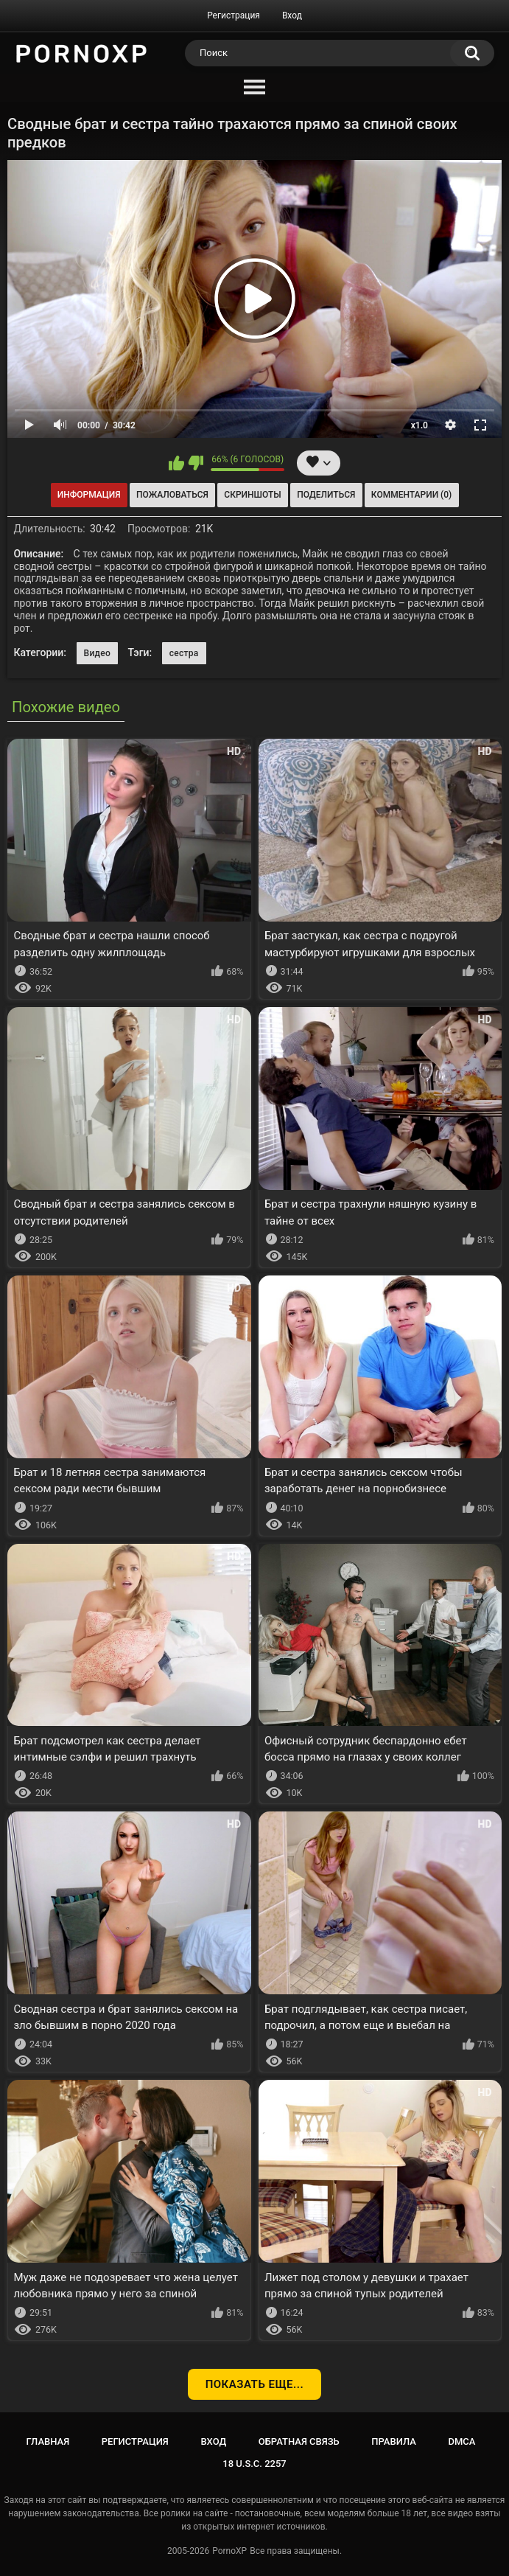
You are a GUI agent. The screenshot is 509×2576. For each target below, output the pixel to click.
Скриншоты (252, 495)
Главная (48, 2441)
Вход (292, 15)
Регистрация (233, 15)
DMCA (462, 2441)
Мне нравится (176, 463)
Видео (97, 653)
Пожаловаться (172, 495)
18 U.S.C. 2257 (254, 2463)
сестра (184, 653)
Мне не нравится (195, 463)
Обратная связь (299, 2441)
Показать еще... (255, 2384)
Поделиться (326, 495)
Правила (393, 2441)
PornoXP (229, 2551)
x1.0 (419, 425)
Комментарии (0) (411, 495)
